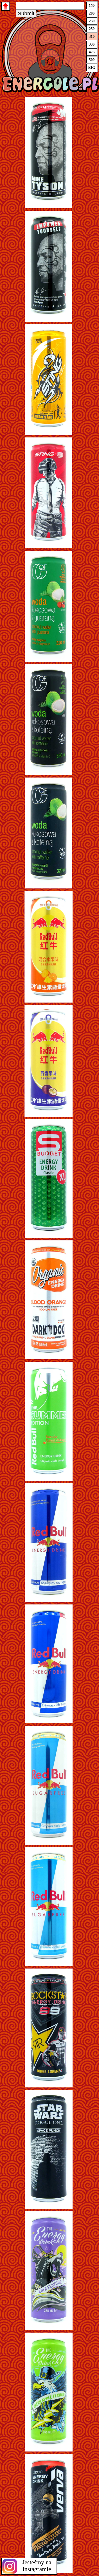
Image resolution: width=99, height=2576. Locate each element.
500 (92, 60)
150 (92, 5)
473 (92, 52)
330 (92, 44)
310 (92, 36)
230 (92, 21)
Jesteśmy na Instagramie (36, 2565)
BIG (91, 67)
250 (92, 29)
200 (92, 13)
